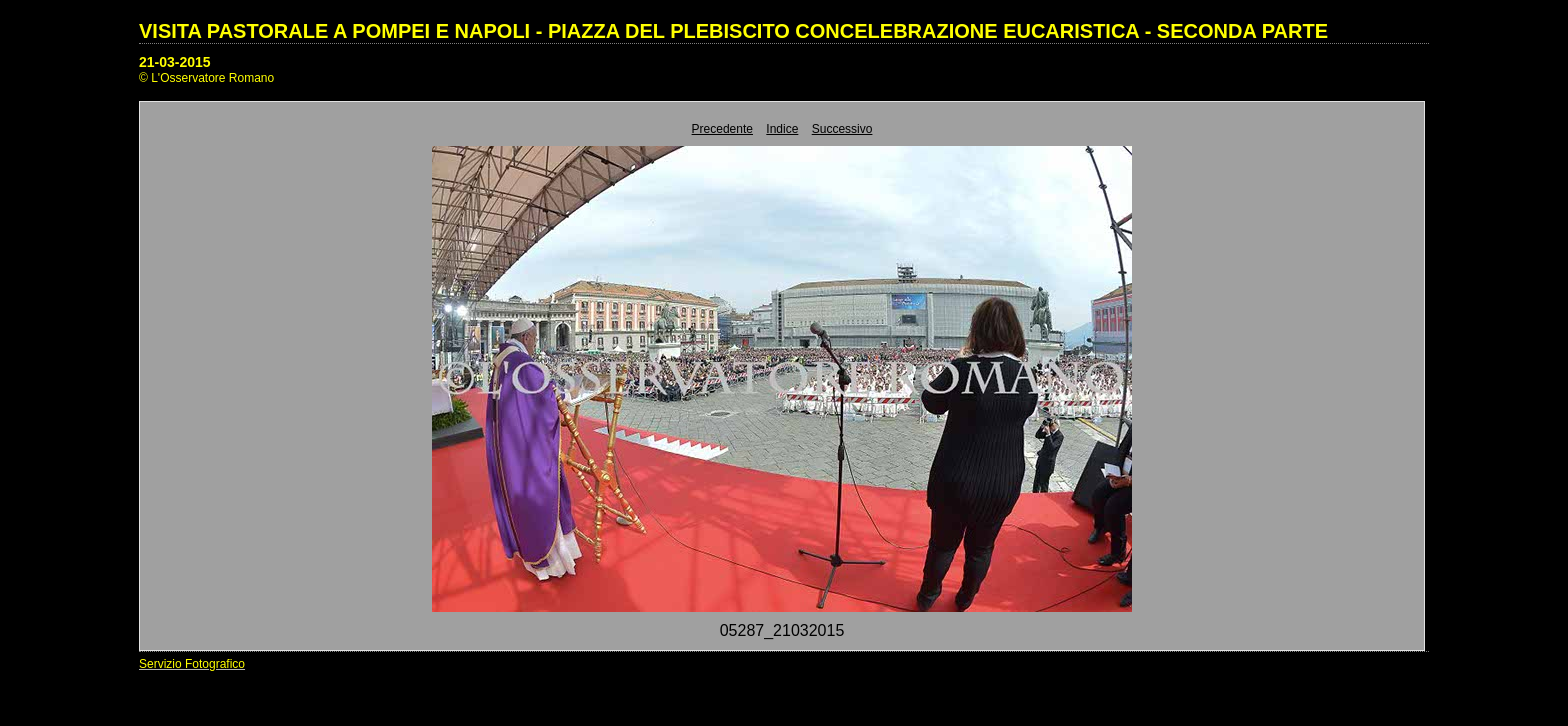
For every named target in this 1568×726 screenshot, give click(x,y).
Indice (782, 129)
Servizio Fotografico (192, 664)
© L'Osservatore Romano (206, 78)
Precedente (722, 129)
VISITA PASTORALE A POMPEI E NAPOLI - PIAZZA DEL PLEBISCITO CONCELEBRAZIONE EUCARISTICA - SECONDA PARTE (733, 31)
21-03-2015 (175, 62)
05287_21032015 (782, 630)
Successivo (842, 129)
